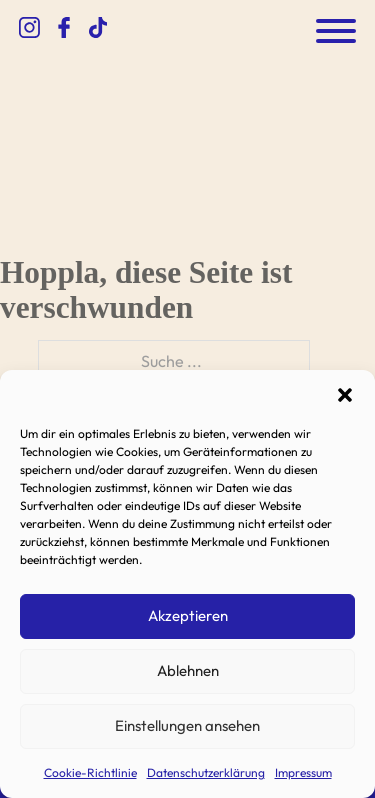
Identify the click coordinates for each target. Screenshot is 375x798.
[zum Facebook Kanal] (64, 30)
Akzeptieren (188, 615)
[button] (345, 395)
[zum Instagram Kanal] (29, 30)
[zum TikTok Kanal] (98, 30)
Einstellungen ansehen (187, 725)
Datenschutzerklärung (206, 772)
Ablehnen (188, 670)
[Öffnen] (336, 30)
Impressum (303, 772)
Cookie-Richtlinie (90, 772)
